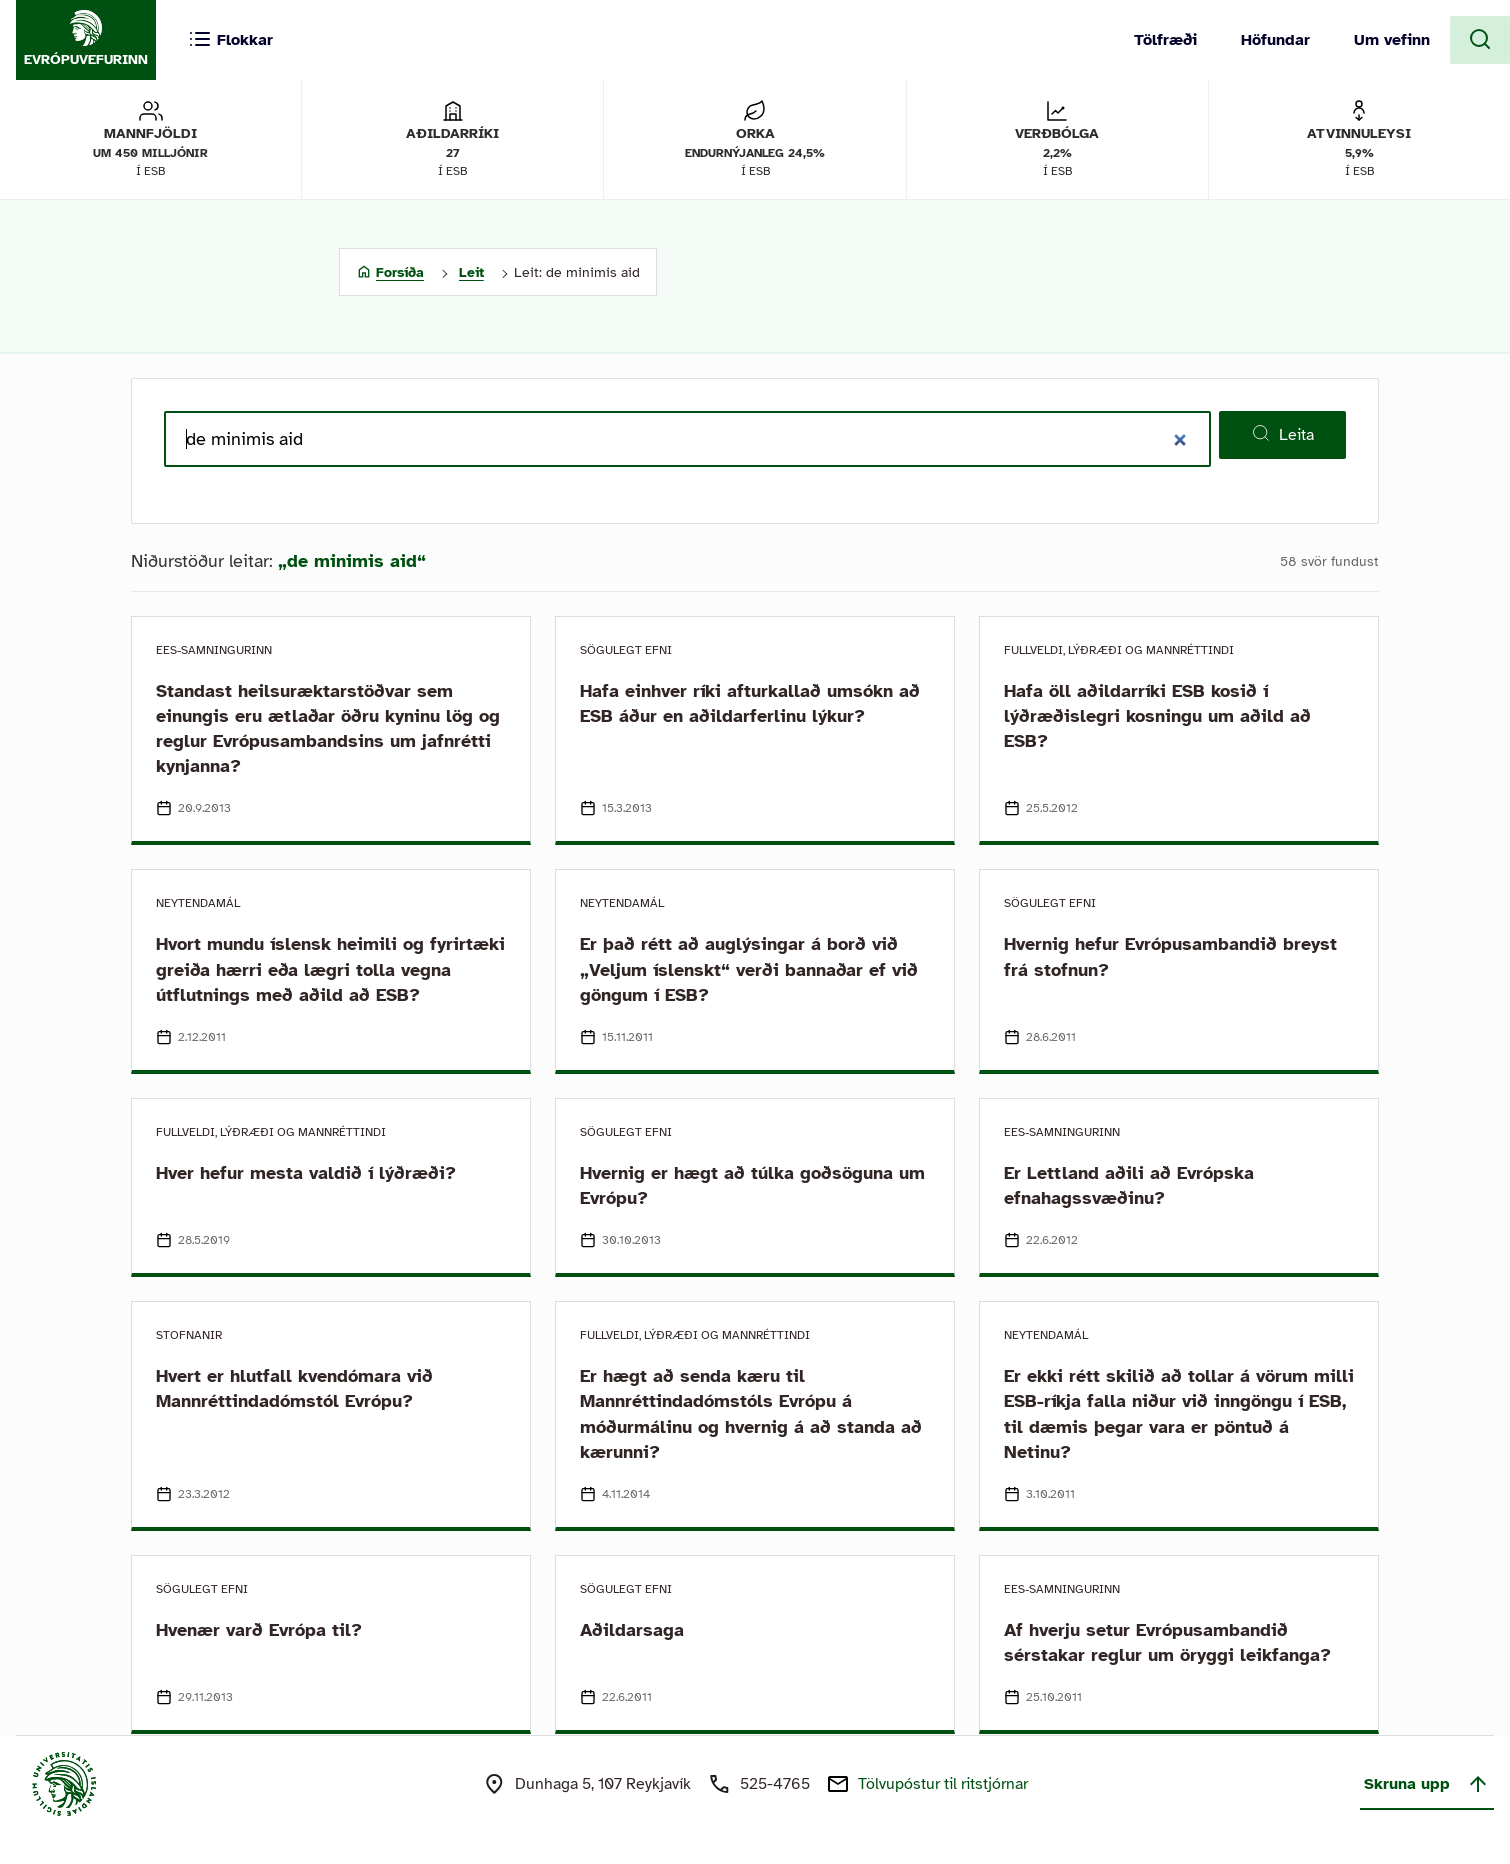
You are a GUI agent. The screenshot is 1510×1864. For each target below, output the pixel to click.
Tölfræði (1165, 40)
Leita (1282, 434)
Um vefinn (1392, 40)
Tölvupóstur (943, 1784)
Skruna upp (1427, 1784)
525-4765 (775, 1784)
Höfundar (1275, 40)
